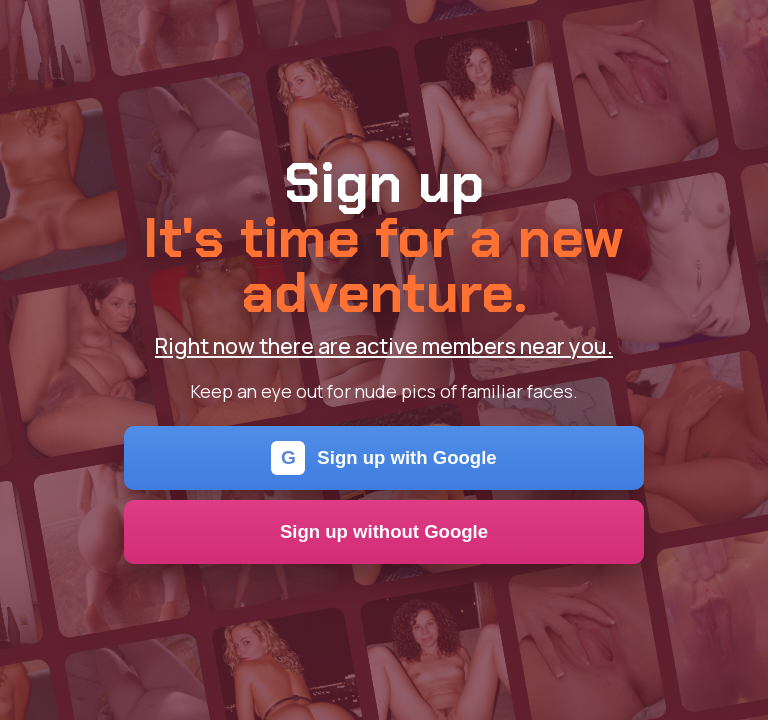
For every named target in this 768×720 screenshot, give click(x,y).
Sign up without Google (384, 531)
